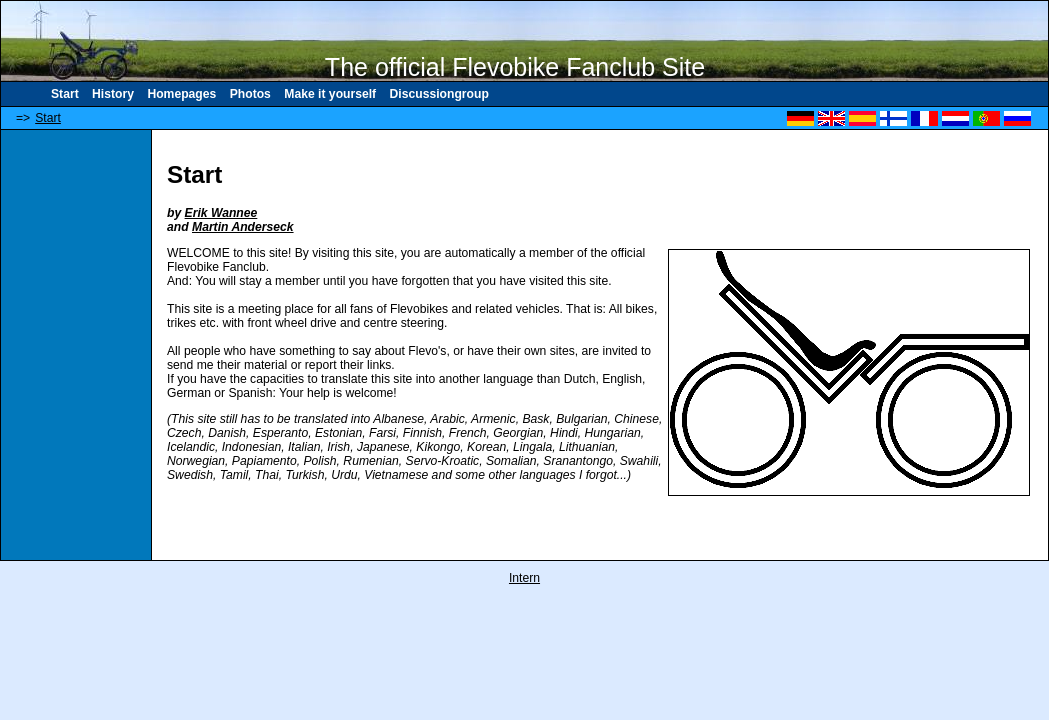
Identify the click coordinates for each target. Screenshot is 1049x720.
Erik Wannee (221, 213)
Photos (250, 94)
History (113, 94)
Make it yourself (330, 94)
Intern (524, 578)
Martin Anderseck (243, 227)
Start (65, 94)
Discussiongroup (439, 94)
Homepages (181, 94)
